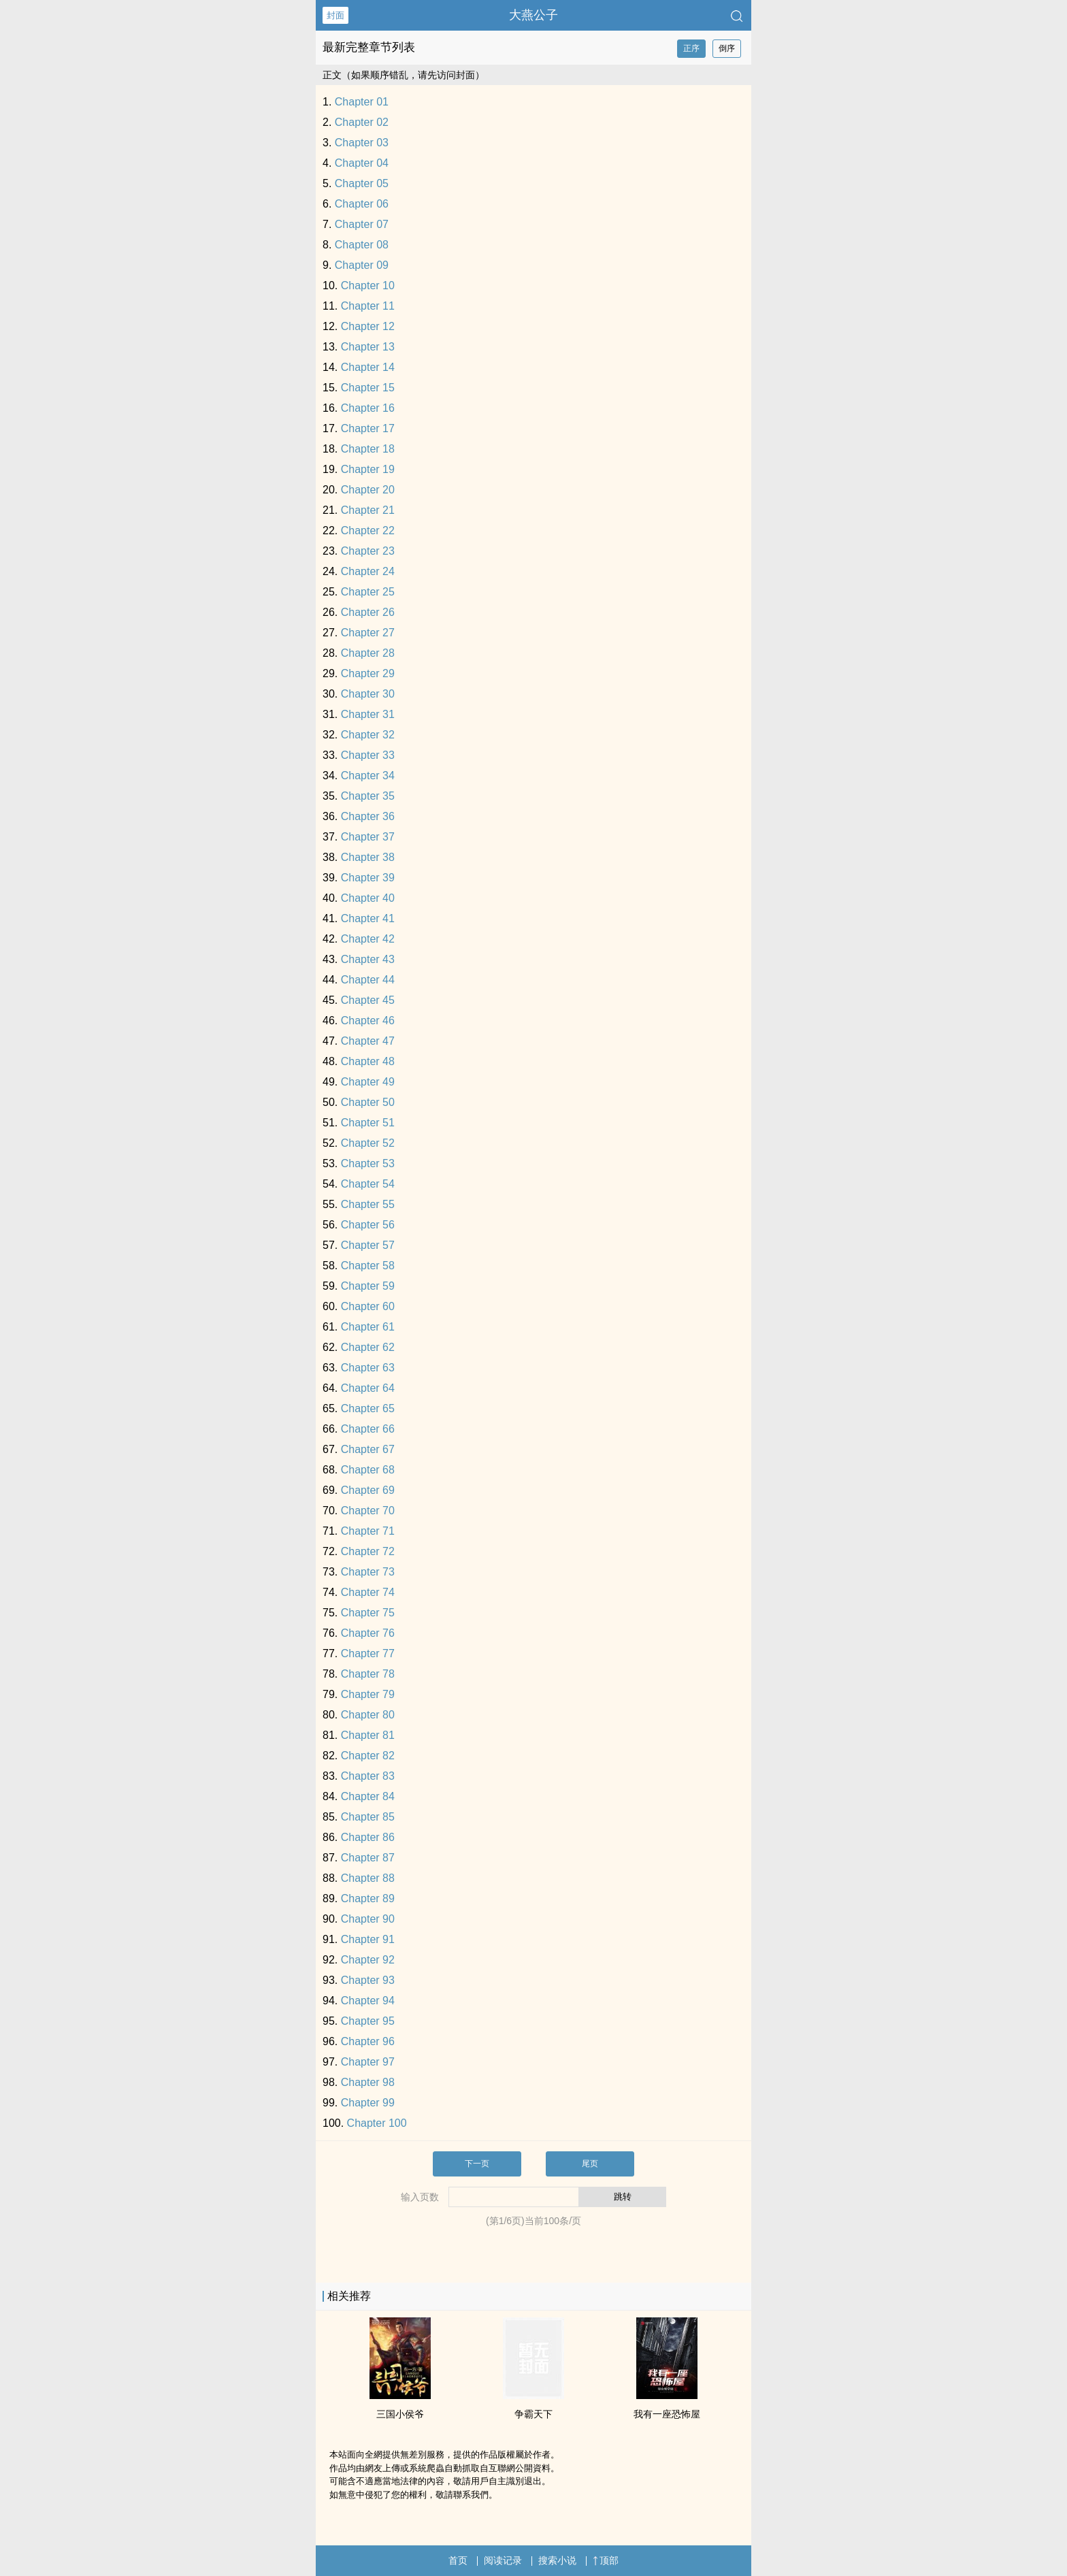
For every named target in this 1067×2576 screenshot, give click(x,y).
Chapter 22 (368, 530)
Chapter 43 (368, 959)
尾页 (590, 2163)
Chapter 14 (368, 367)
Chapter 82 (368, 1755)
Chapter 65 (368, 1408)
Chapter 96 (368, 2041)
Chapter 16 (368, 408)
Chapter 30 (368, 694)
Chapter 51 (368, 1122)
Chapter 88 (368, 1878)
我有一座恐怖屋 (667, 2414)
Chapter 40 (368, 898)
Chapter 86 (368, 1837)
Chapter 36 (368, 816)
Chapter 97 (368, 2062)
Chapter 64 (368, 1388)
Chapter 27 (368, 632)
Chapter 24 (368, 571)
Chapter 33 (368, 755)
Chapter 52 (368, 1143)
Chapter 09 (362, 265)
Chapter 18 (368, 449)
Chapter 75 (368, 1612)
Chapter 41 (368, 918)
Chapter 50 (368, 1102)
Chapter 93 (368, 1980)
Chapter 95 (368, 2021)
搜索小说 (557, 2560)
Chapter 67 (368, 1449)
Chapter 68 (368, 1470)
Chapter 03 (362, 142)
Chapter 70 (368, 1510)
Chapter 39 (368, 877)
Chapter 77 (368, 1653)
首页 (457, 2560)
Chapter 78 (368, 1674)
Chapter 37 (368, 837)
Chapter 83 (368, 1776)
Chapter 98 (368, 2082)
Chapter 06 (362, 204)
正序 (691, 48)
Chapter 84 (368, 1796)
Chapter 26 (368, 612)
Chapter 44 (368, 979)
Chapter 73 (368, 1572)
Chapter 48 (368, 1061)
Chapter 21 (368, 510)
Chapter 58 (368, 1265)
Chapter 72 (368, 1551)
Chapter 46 (368, 1020)
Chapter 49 (368, 1082)
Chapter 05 (362, 183)
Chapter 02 (362, 122)
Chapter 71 (368, 1531)
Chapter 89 (368, 1898)
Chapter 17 (368, 428)
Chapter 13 (368, 347)
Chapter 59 (368, 1286)
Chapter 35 (368, 796)
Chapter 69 (368, 1490)
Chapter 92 (368, 1960)
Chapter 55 (368, 1204)
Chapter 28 (368, 653)
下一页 (477, 2163)
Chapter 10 (368, 285)
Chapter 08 (362, 244)
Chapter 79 (368, 1694)
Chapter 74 (368, 1592)
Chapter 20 (368, 489)
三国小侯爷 (400, 2414)
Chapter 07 (362, 224)
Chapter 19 (368, 469)
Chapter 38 (368, 857)
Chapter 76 (368, 1633)
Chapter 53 (368, 1163)
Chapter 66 (368, 1429)
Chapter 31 (368, 714)
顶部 (606, 2560)
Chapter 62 (368, 1347)
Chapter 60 (368, 1306)
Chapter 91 (368, 1939)
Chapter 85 (368, 1817)
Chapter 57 (368, 1245)
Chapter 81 (368, 1735)
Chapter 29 (368, 673)
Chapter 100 (377, 2123)
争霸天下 (533, 2414)
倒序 (727, 48)
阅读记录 (503, 2560)
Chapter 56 (368, 1224)
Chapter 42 (368, 939)
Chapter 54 (368, 1184)
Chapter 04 (362, 163)
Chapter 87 (368, 1857)
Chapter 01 (362, 102)
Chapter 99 (368, 2102)
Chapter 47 (368, 1041)
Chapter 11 (368, 306)
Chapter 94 (368, 2000)
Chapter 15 (368, 387)
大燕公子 (533, 15)
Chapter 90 (368, 1919)
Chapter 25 (368, 592)
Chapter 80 (368, 1715)
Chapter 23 (368, 551)
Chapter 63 (368, 1367)
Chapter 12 (368, 326)
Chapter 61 (368, 1327)
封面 (335, 15)
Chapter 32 (368, 734)
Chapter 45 (368, 1000)
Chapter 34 (368, 775)
